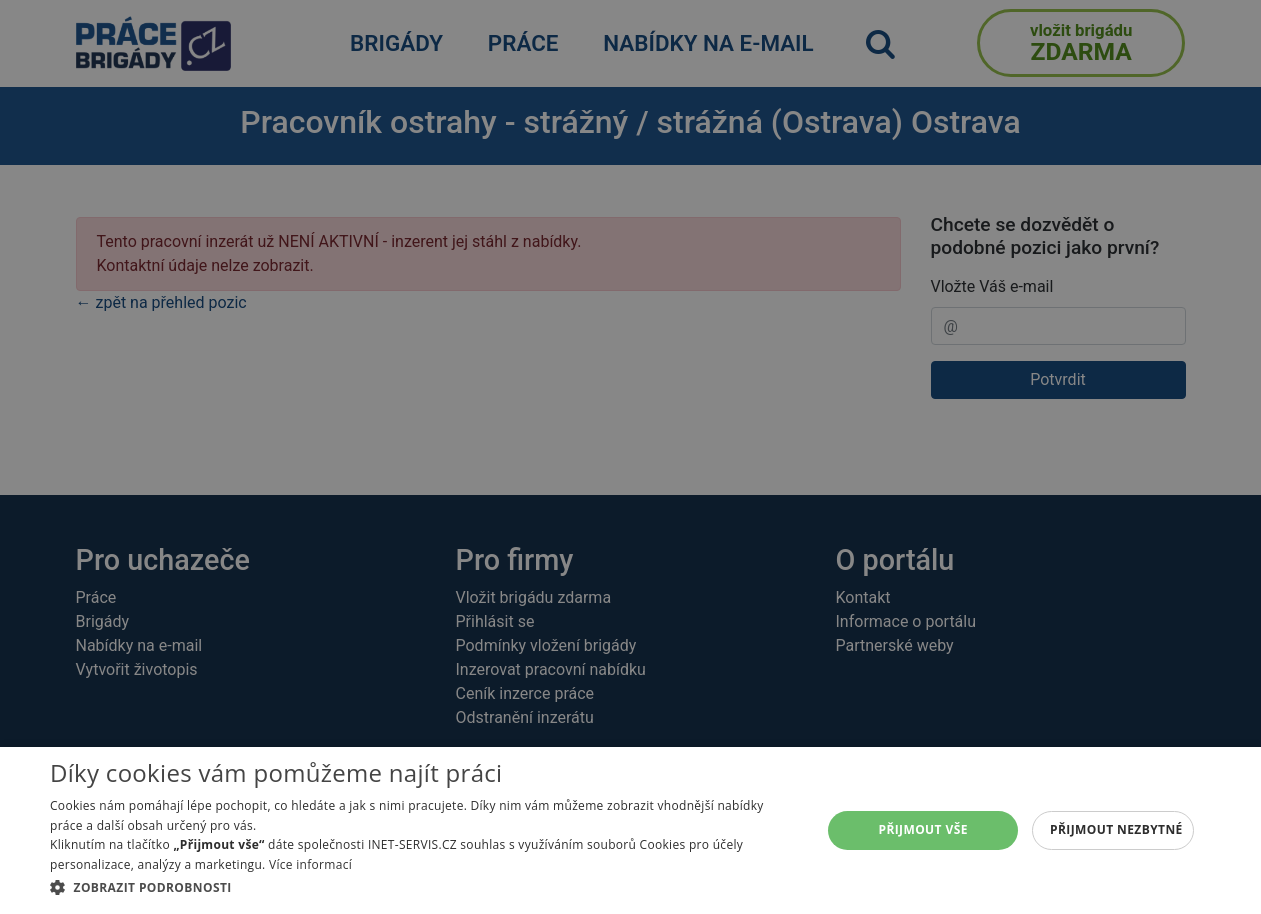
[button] (424, 887)
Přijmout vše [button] (922, 829)
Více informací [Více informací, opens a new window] (310, 864)
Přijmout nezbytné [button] (1116, 829)
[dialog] (630, 830)
